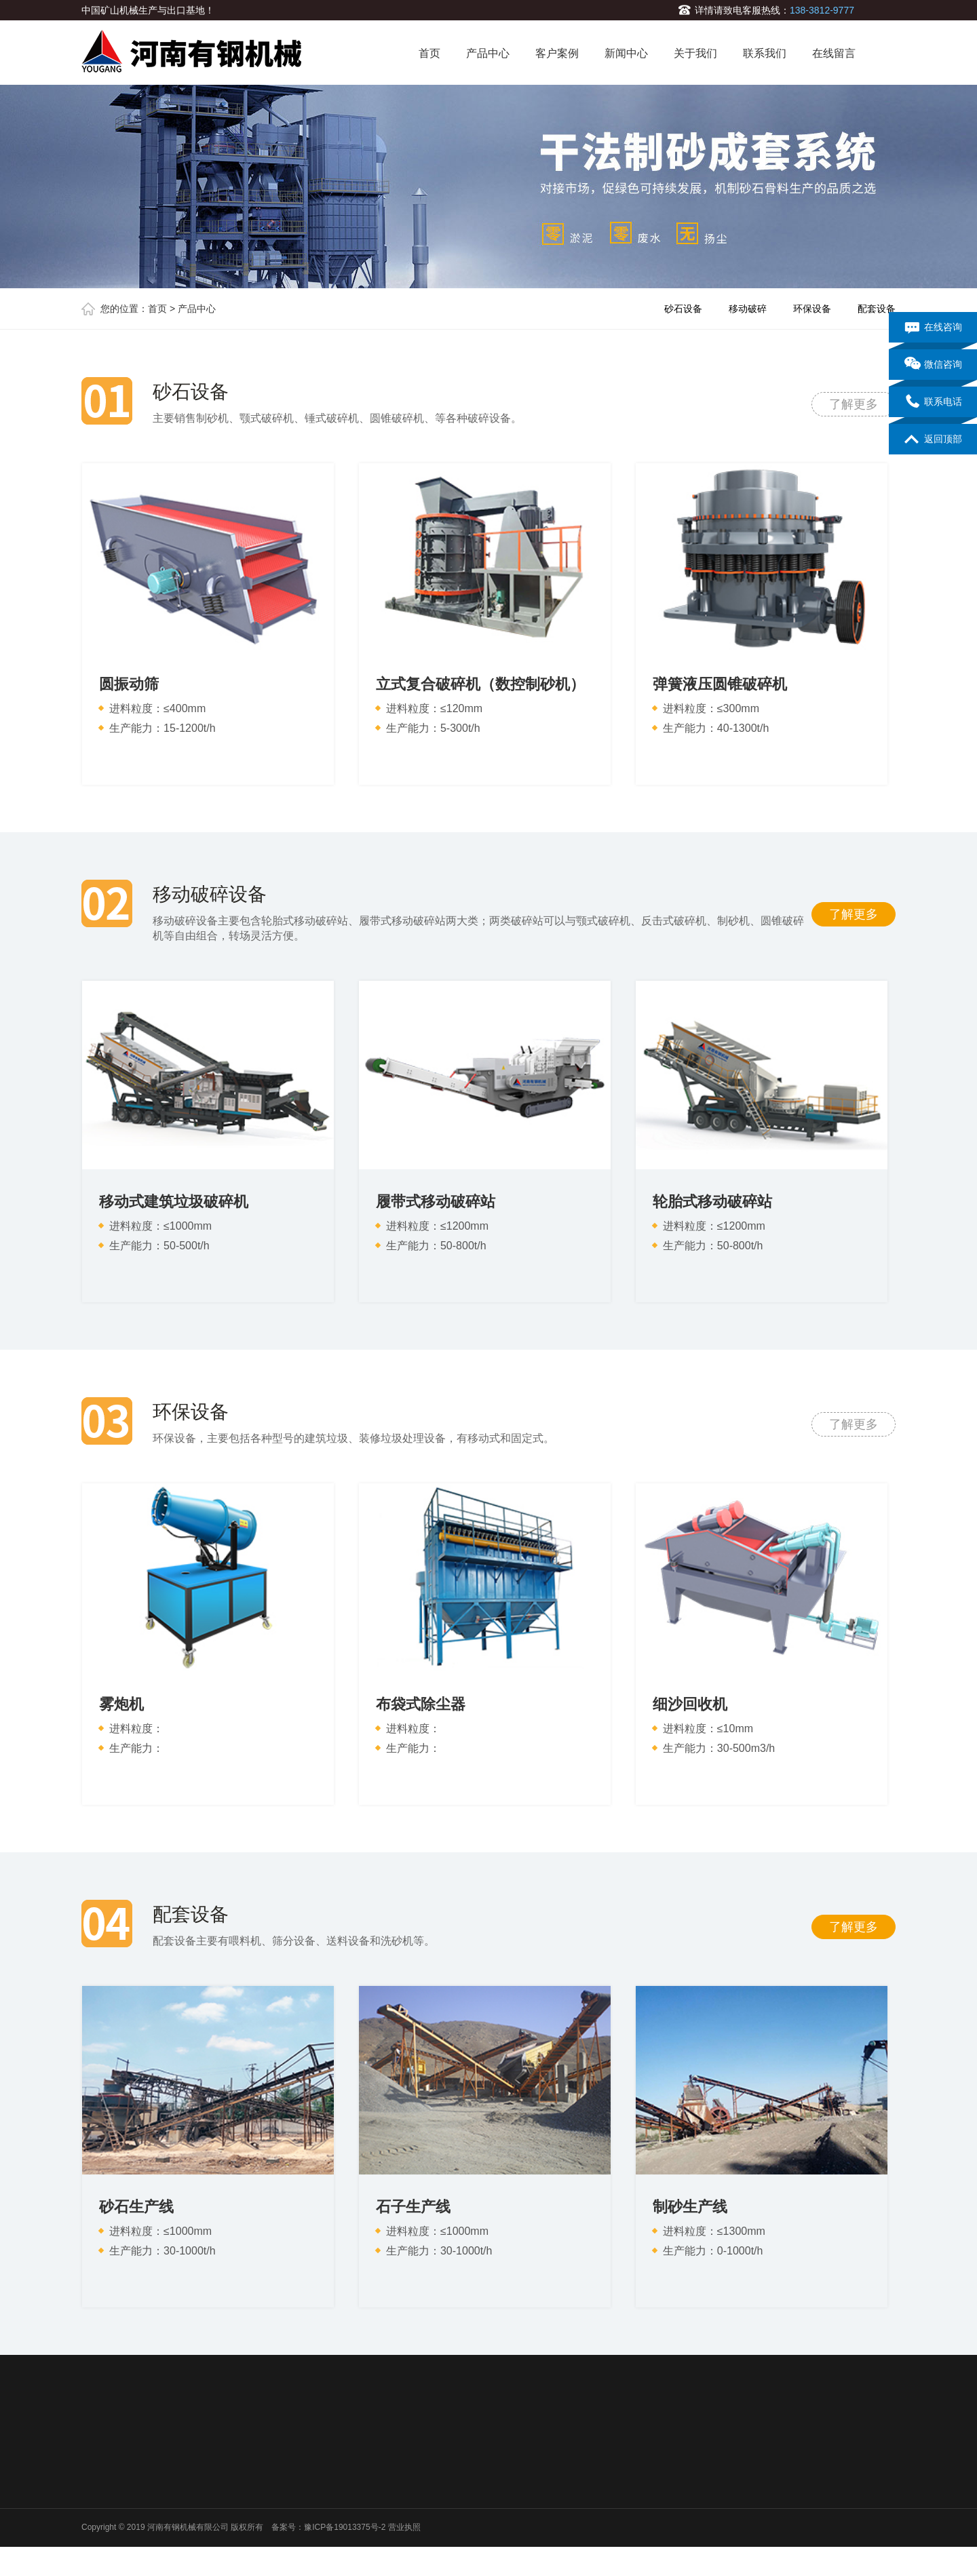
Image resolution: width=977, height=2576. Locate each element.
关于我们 (695, 53)
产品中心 (488, 53)
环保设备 (812, 308)
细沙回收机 (690, 1704)
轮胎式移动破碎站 (712, 1201)
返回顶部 (933, 439)
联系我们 (764, 53)
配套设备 (877, 308)
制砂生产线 (690, 2206)
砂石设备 (683, 308)
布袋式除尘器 (420, 1704)
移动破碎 (748, 308)
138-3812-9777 (822, 10)
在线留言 (834, 53)
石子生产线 (413, 2206)
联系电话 (933, 402)
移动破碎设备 (210, 894)
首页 (429, 53)
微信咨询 (933, 365)
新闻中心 (626, 53)
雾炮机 (121, 1704)
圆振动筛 (129, 684)
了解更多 (853, 404)
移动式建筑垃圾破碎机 (173, 1201)
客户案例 (557, 53)
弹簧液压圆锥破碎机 (720, 684)
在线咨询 (933, 327)
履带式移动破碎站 (435, 1201)
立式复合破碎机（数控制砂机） (480, 684)
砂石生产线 (136, 2206)
